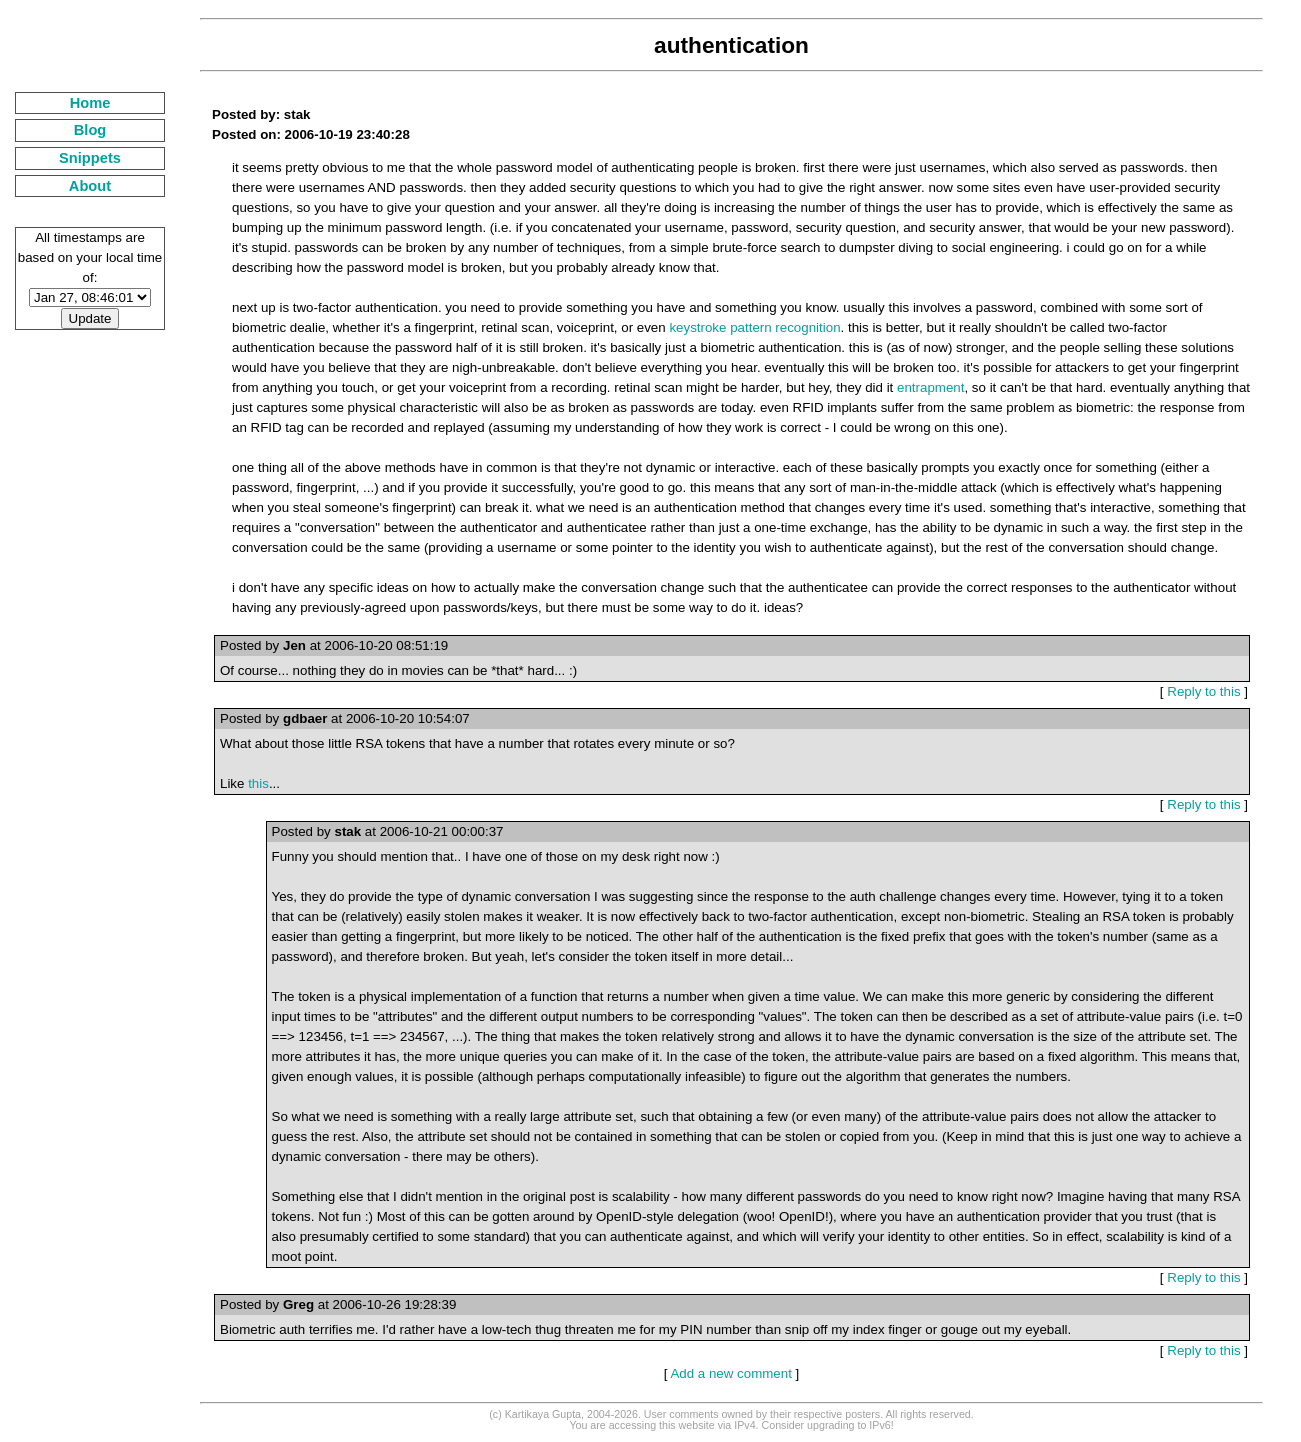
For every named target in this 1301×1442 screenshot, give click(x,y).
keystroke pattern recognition (754, 327)
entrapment (930, 387)
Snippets (90, 158)
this (258, 783)
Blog (90, 130)
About (90, 186)
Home (90, 103)
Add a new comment (731, 1373)
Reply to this (1203, 691)
